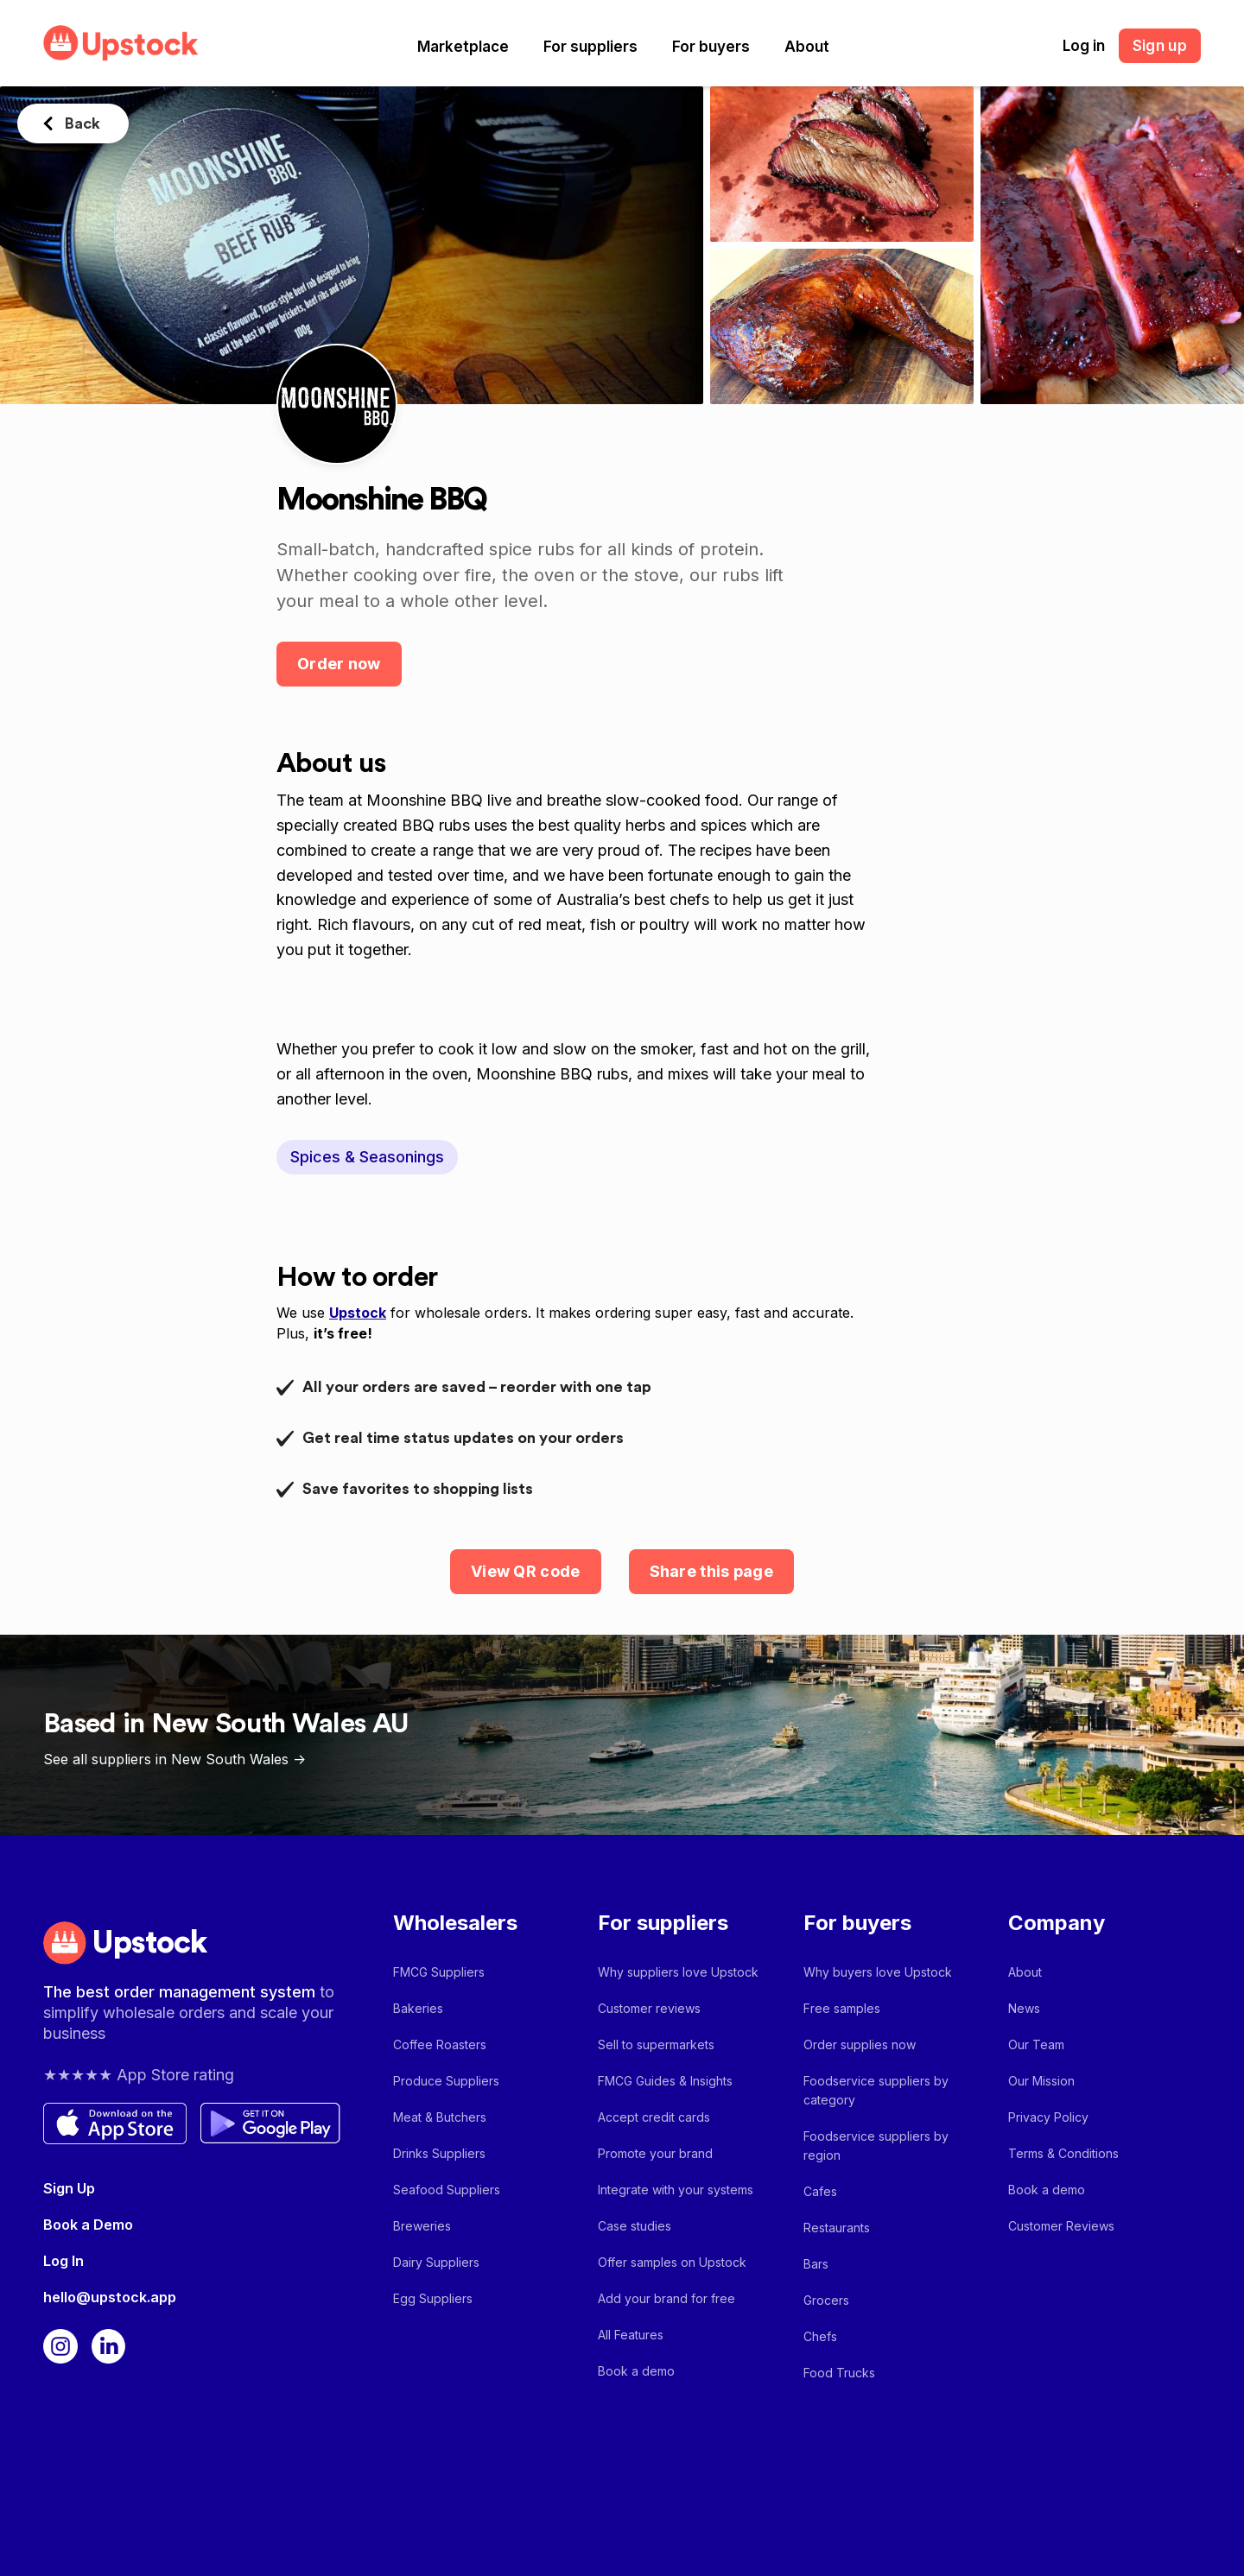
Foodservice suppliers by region (876, 2145)
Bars (815, 2263)
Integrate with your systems (675, 2189)
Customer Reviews (1061, 2225)
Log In (63, 2260)
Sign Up (69, 2188)
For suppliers (590, 46)
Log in (1084, 45)
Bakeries (418, 2008)
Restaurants (836, 2227)
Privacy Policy (1048, 2117)
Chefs (820, 2336)
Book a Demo (88, 2224)
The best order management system (181, 1992)
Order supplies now (859, 2044)
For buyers (711, 46)
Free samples (841, 2008)
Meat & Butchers (439, 2117)
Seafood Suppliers (446, 2189)
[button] (463, 47)
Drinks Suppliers (439, 2153)
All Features (630, 2334)
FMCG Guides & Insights (665, 2080)
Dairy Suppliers (436, 2262)
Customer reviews (649, 2008)
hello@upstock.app (109, 2297)
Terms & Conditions (1063, 2153)
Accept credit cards (654, 2117)
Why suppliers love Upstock (678, 1972)
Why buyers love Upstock (877, 1972)
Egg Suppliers (433, 2298)
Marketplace (463, 46)
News (1024, 2008)
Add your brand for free (666, 2298)
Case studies (634, 2225)
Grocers (826, 2300)
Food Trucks (839, 2372)
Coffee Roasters (439, 2044)
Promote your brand (655, 2153)
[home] (121, 42)
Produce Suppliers (446, 2080)
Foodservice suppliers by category (876, 2090)
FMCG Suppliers (439, 1972)
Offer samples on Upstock (672, 2262)
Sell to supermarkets (656, 2044)
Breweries (422, 2225)
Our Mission (1041, 2080)
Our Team (1036, 2044)
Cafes (820, 2191)
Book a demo (636, 2371)
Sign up (1160, 45)
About (806, 46)
